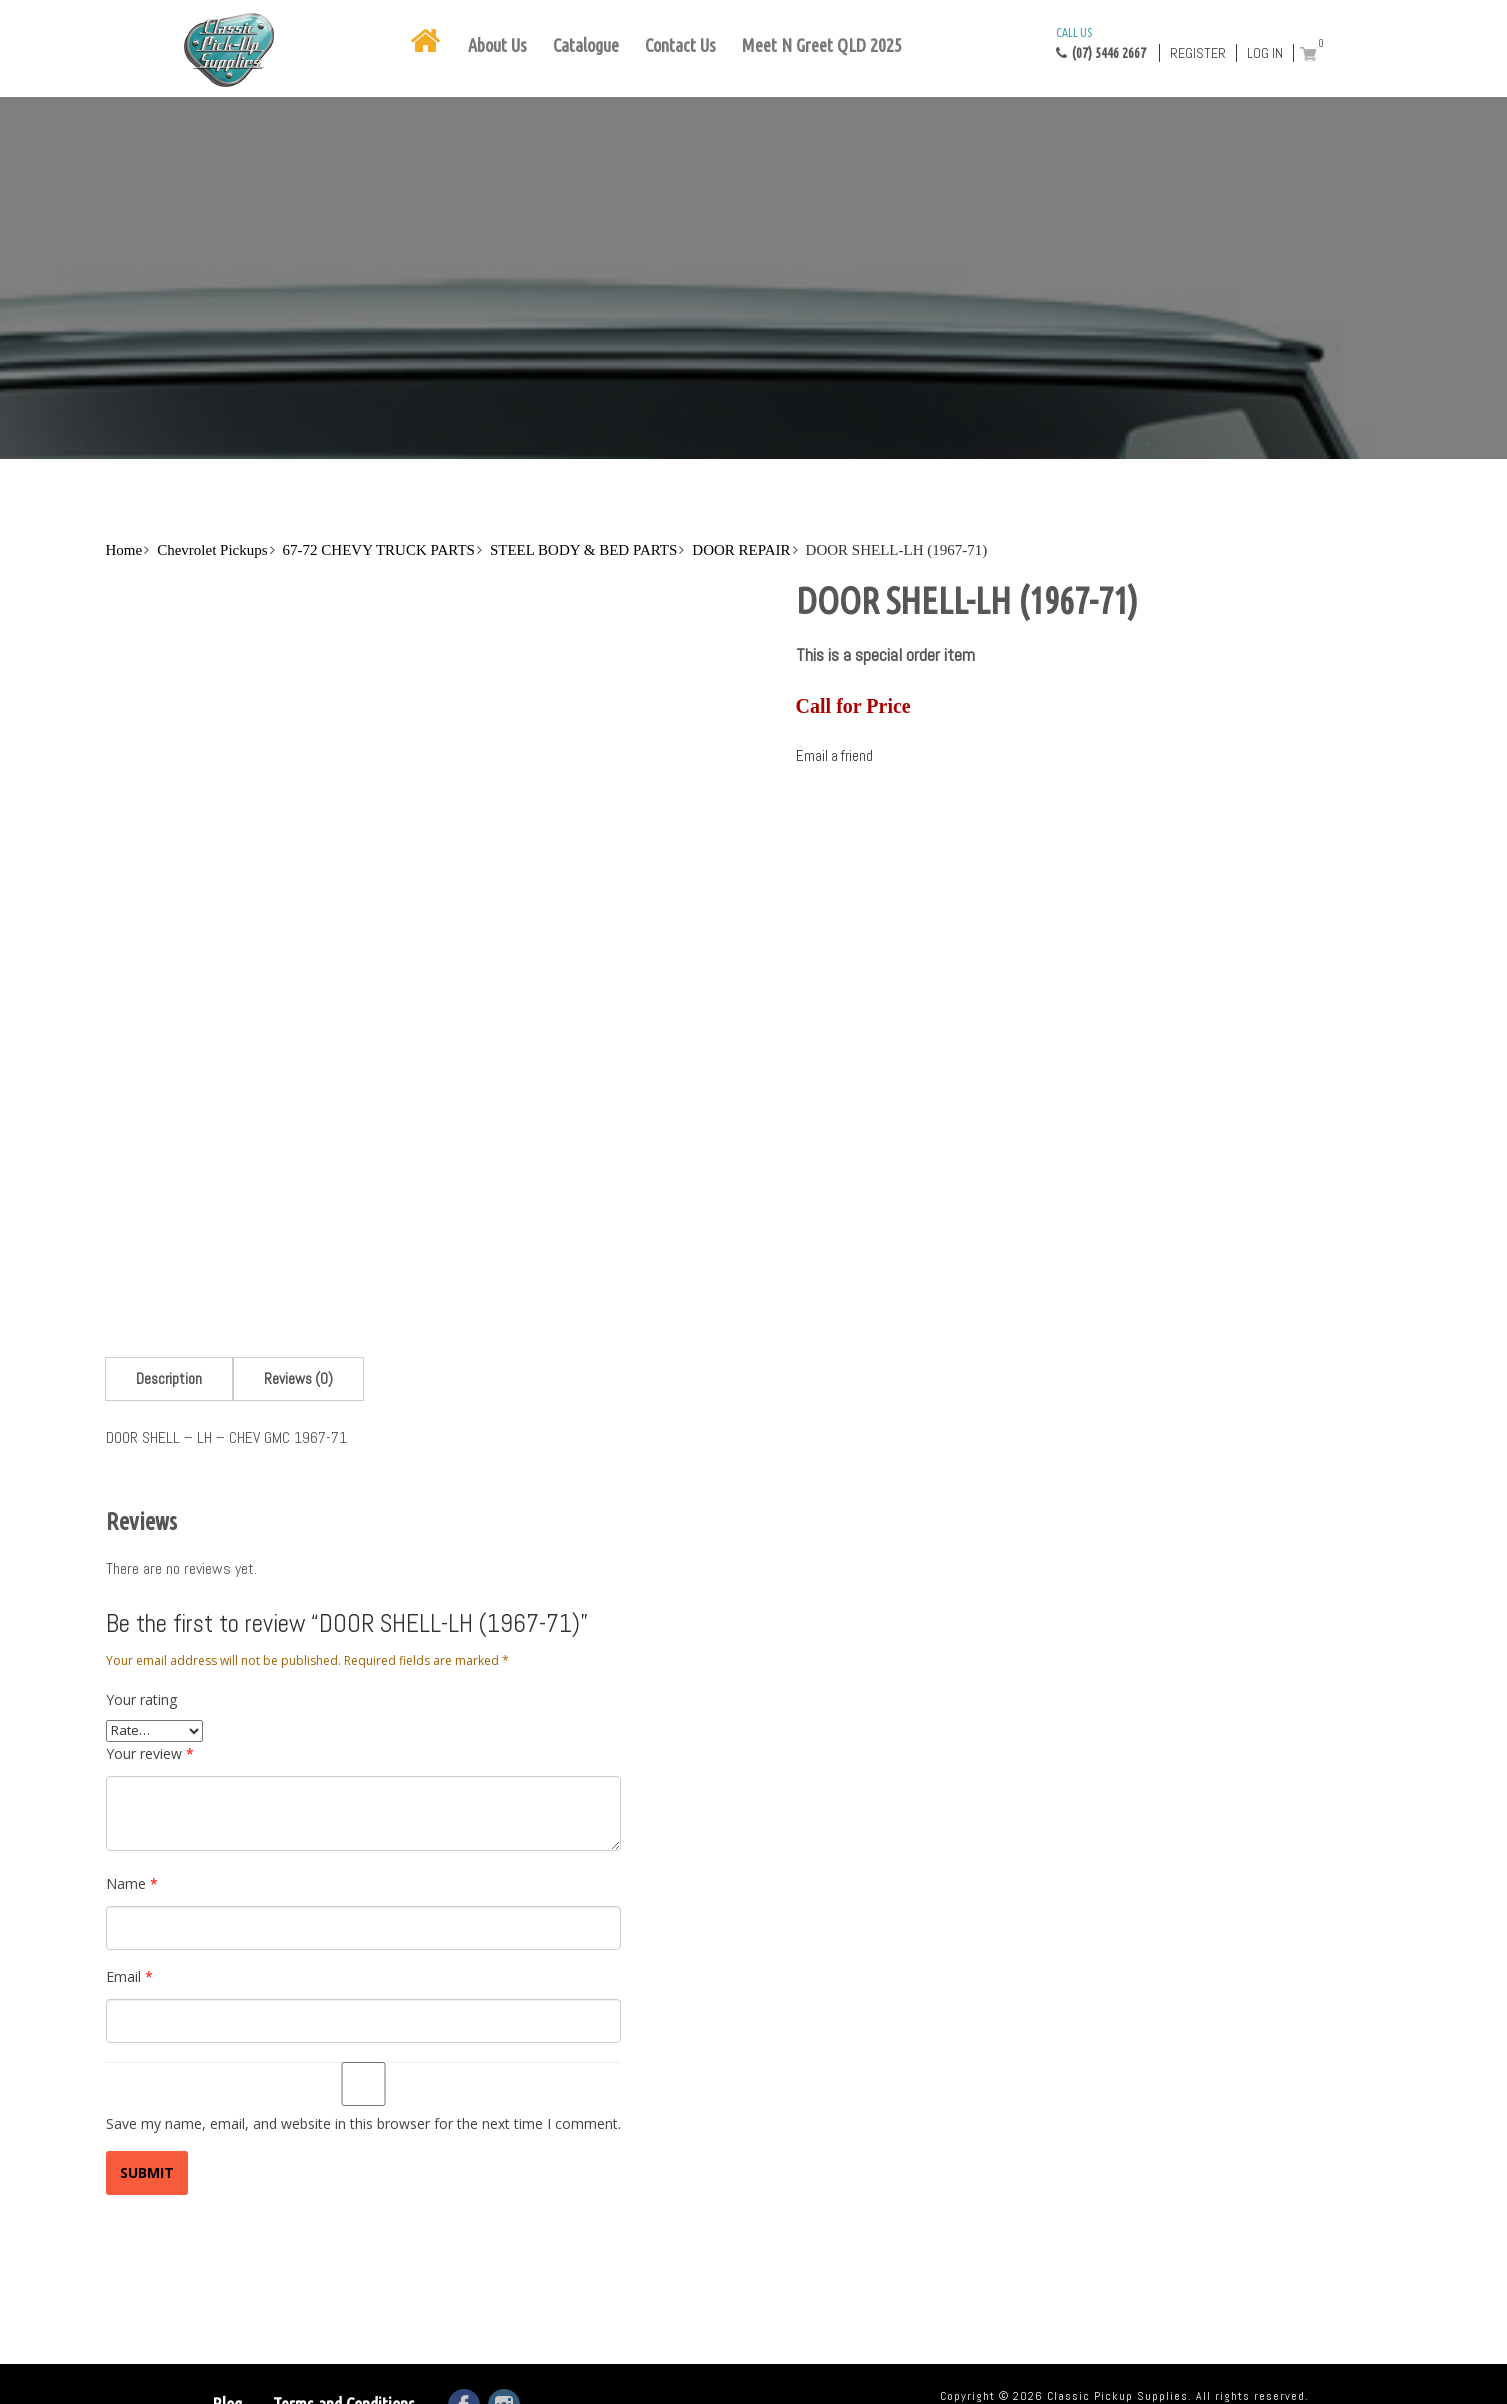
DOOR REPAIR (741, 550)
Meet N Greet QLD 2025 (822, 45)
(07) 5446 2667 (1101, 42)
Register (1198, 53)
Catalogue (586, 45)
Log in (1265, 53)
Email (129, 1976)
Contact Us (680, 45)
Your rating (141, 1699)
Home (123, 550)
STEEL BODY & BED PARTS (583, 550)
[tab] (169, 1378)
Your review (150, 1753)
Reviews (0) (298, 1378)
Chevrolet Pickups (212, 550)
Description (169, 1378)
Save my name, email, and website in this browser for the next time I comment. (363, 2123)
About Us (497, 45)
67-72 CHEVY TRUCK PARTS (379, 550)
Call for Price (853, 706)
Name (132, 1883)
